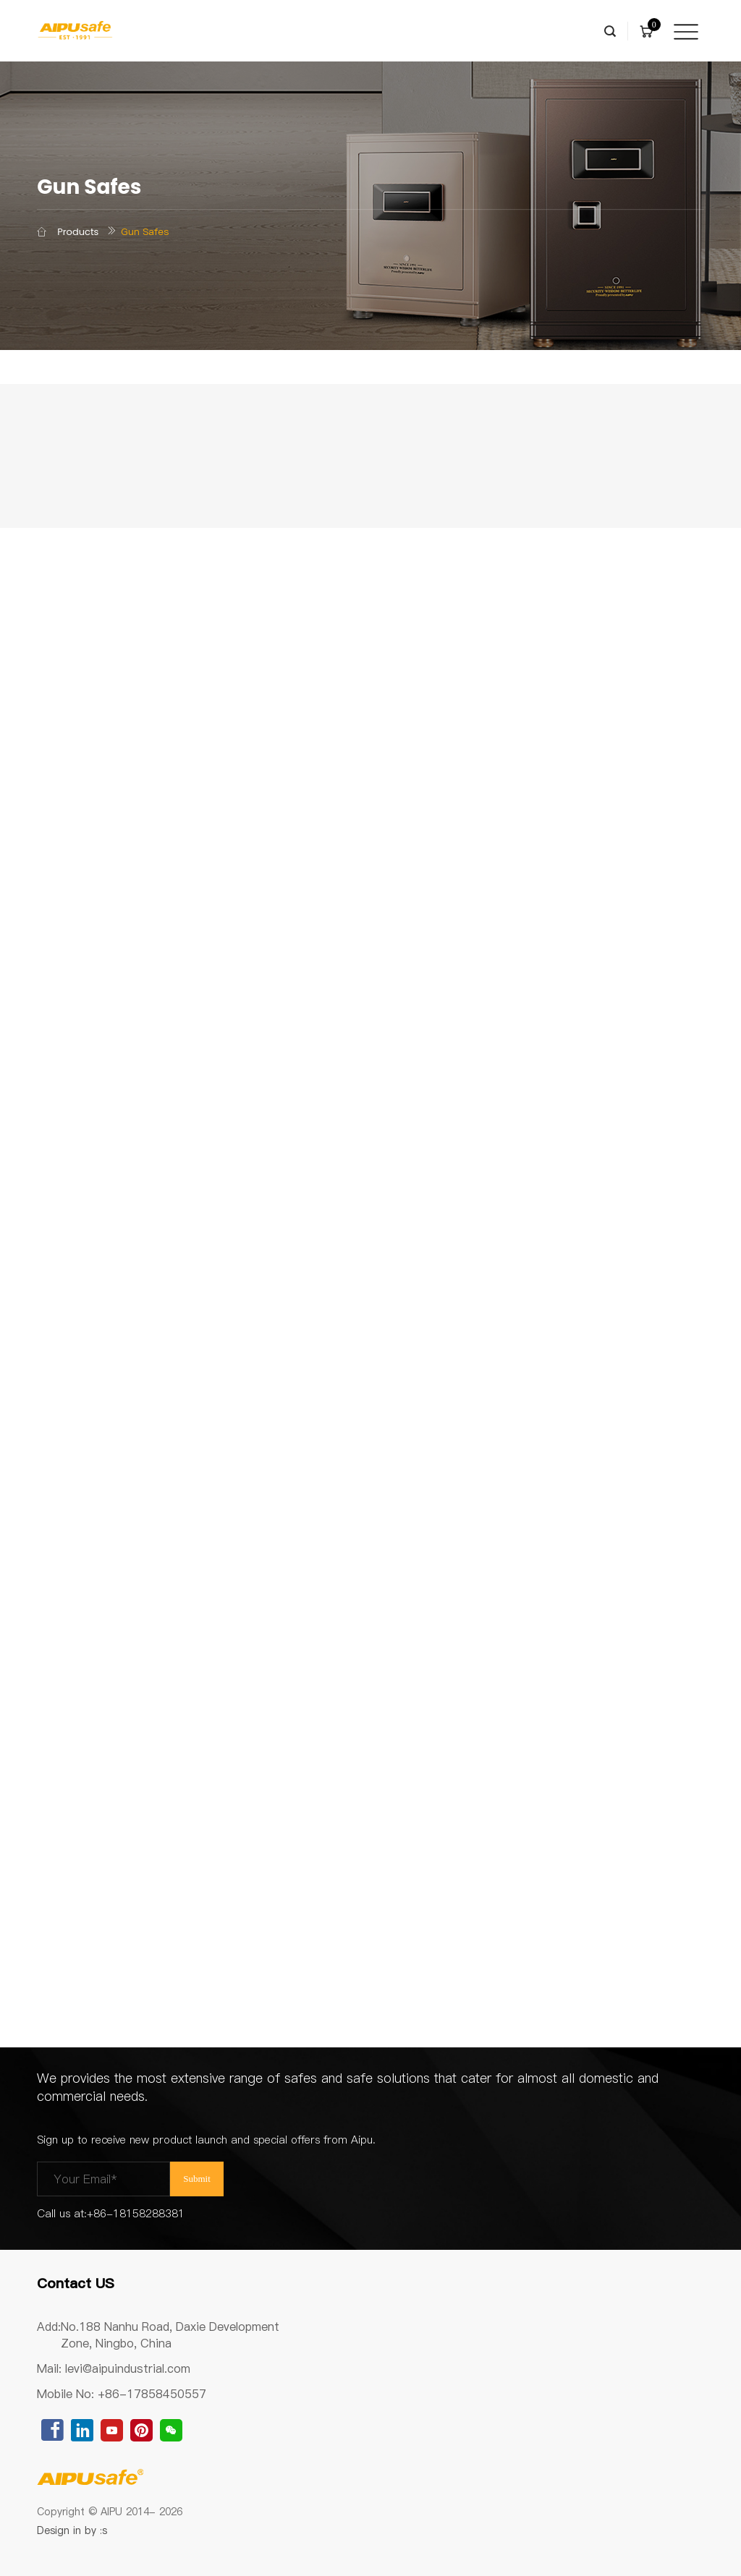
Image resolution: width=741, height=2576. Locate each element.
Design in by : (73, 2530)
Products (77, 232)
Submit (197, 2178)
